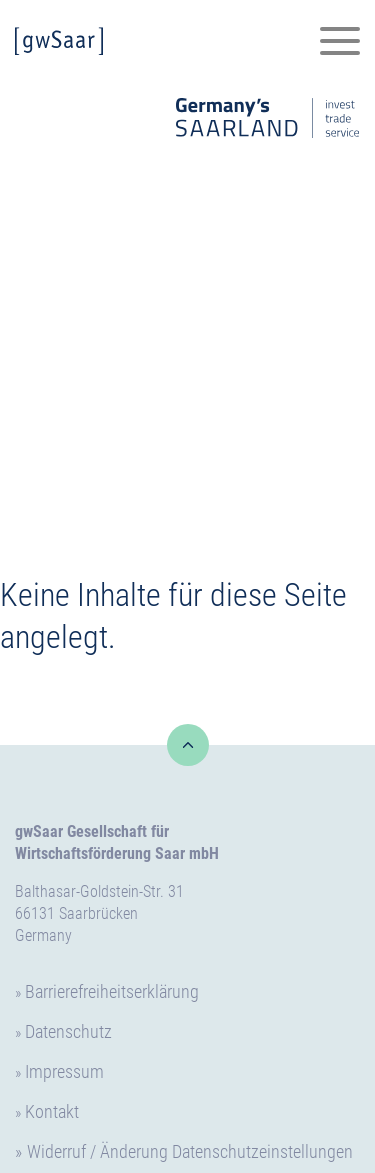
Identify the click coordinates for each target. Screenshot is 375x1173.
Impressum (64, 1071)
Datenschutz (68, 1031)
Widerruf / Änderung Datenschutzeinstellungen (190, 1151)
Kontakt (52, 1111)
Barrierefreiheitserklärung (112, 991)
